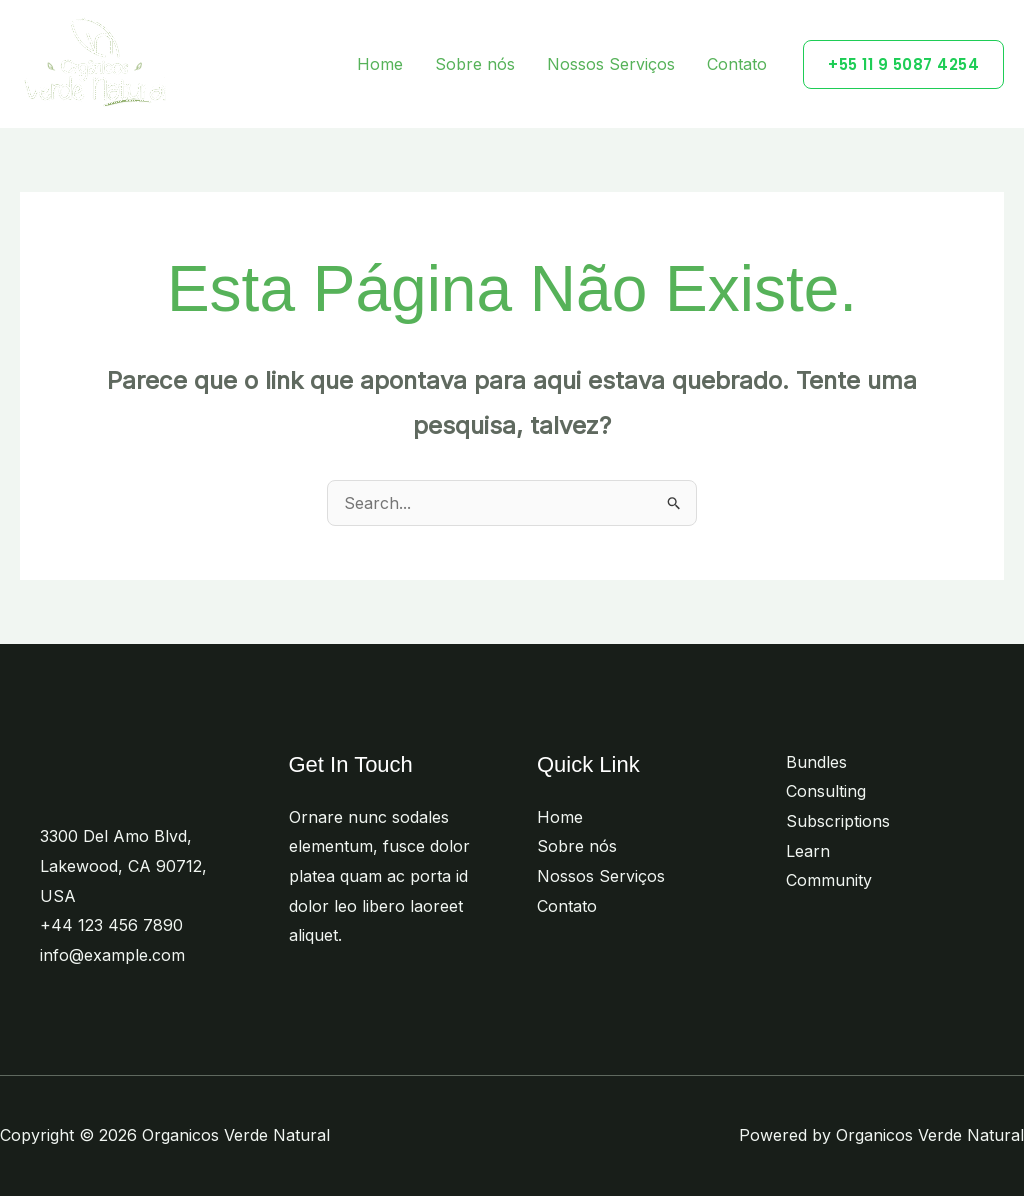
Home (380, 64)
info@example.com (112, 955)
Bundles (816, 762)
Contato (737, 64)
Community (829, 880)
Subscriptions (838, 821)
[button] (903, 64)
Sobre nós (475, 64)
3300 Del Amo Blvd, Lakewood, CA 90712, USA (123, 865)
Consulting (826, 791)
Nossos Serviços (611, 64)
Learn (808, 851)
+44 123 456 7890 (111, 925)
